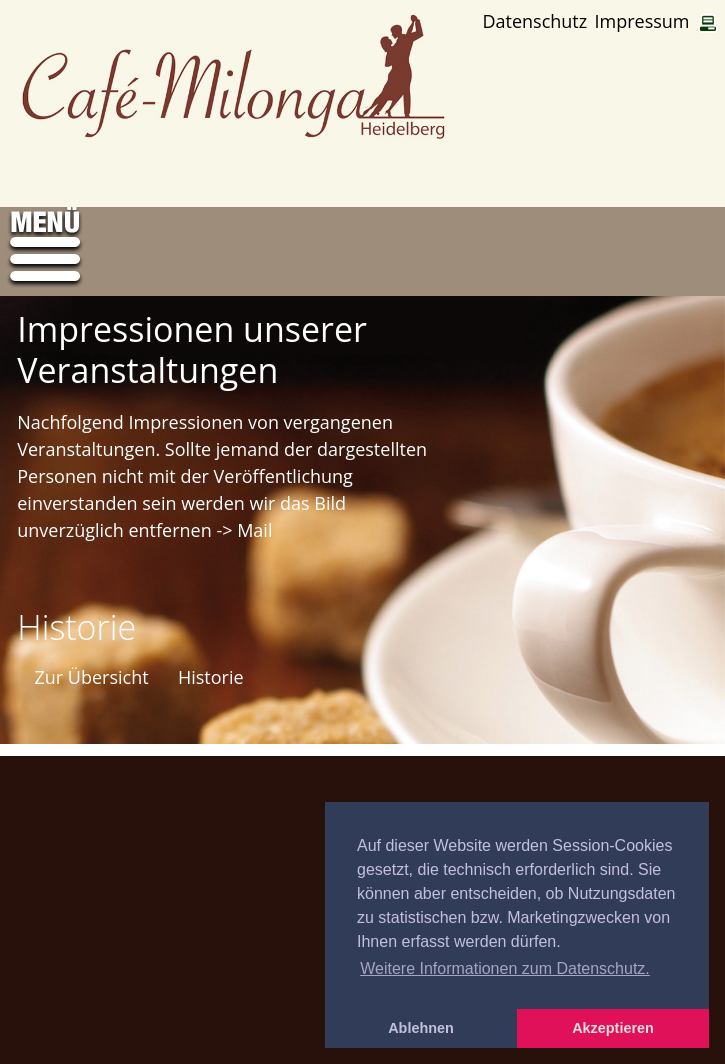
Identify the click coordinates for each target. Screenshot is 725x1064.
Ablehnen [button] (421, 1028)
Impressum (641, 21)
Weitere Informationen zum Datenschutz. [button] (505, 968)
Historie (211, 677)
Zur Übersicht (91, 677)
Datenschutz (534, 21)
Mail (254, 530)
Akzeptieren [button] (613, 1028)
